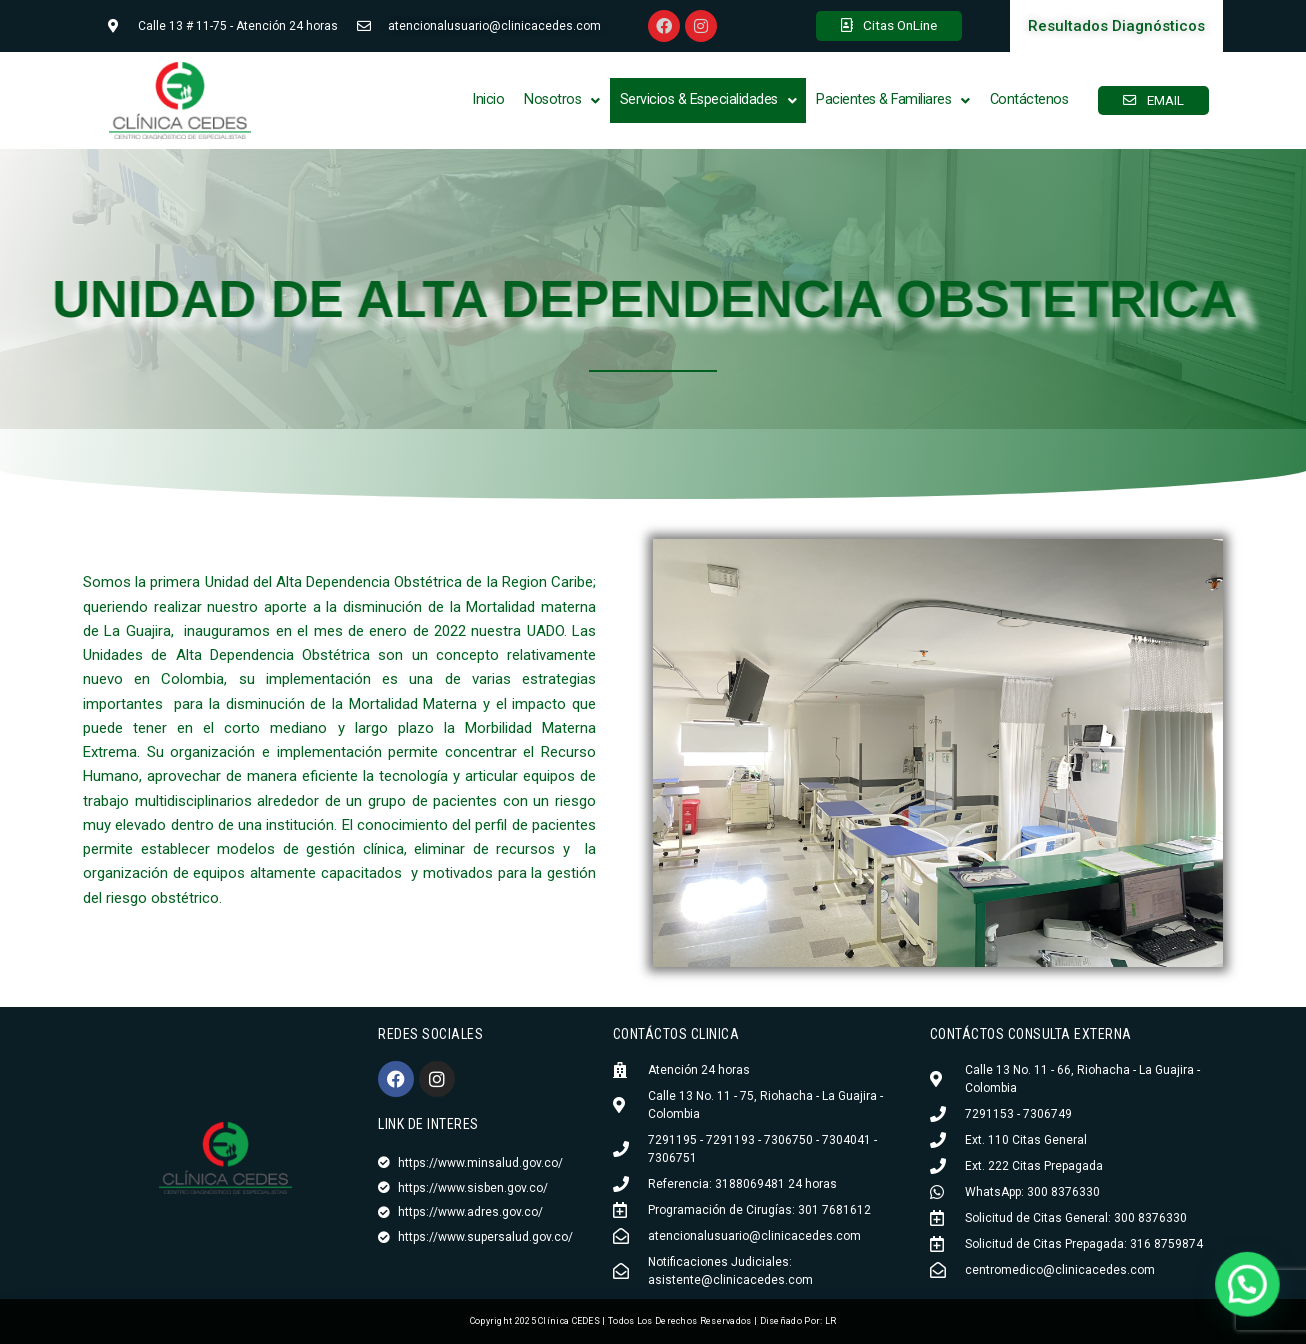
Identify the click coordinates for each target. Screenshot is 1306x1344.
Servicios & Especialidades (708, 99)
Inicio (488, 99)
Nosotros (562, 99)
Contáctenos (1029, 99)
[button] (562, 100)
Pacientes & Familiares (893, 99)
